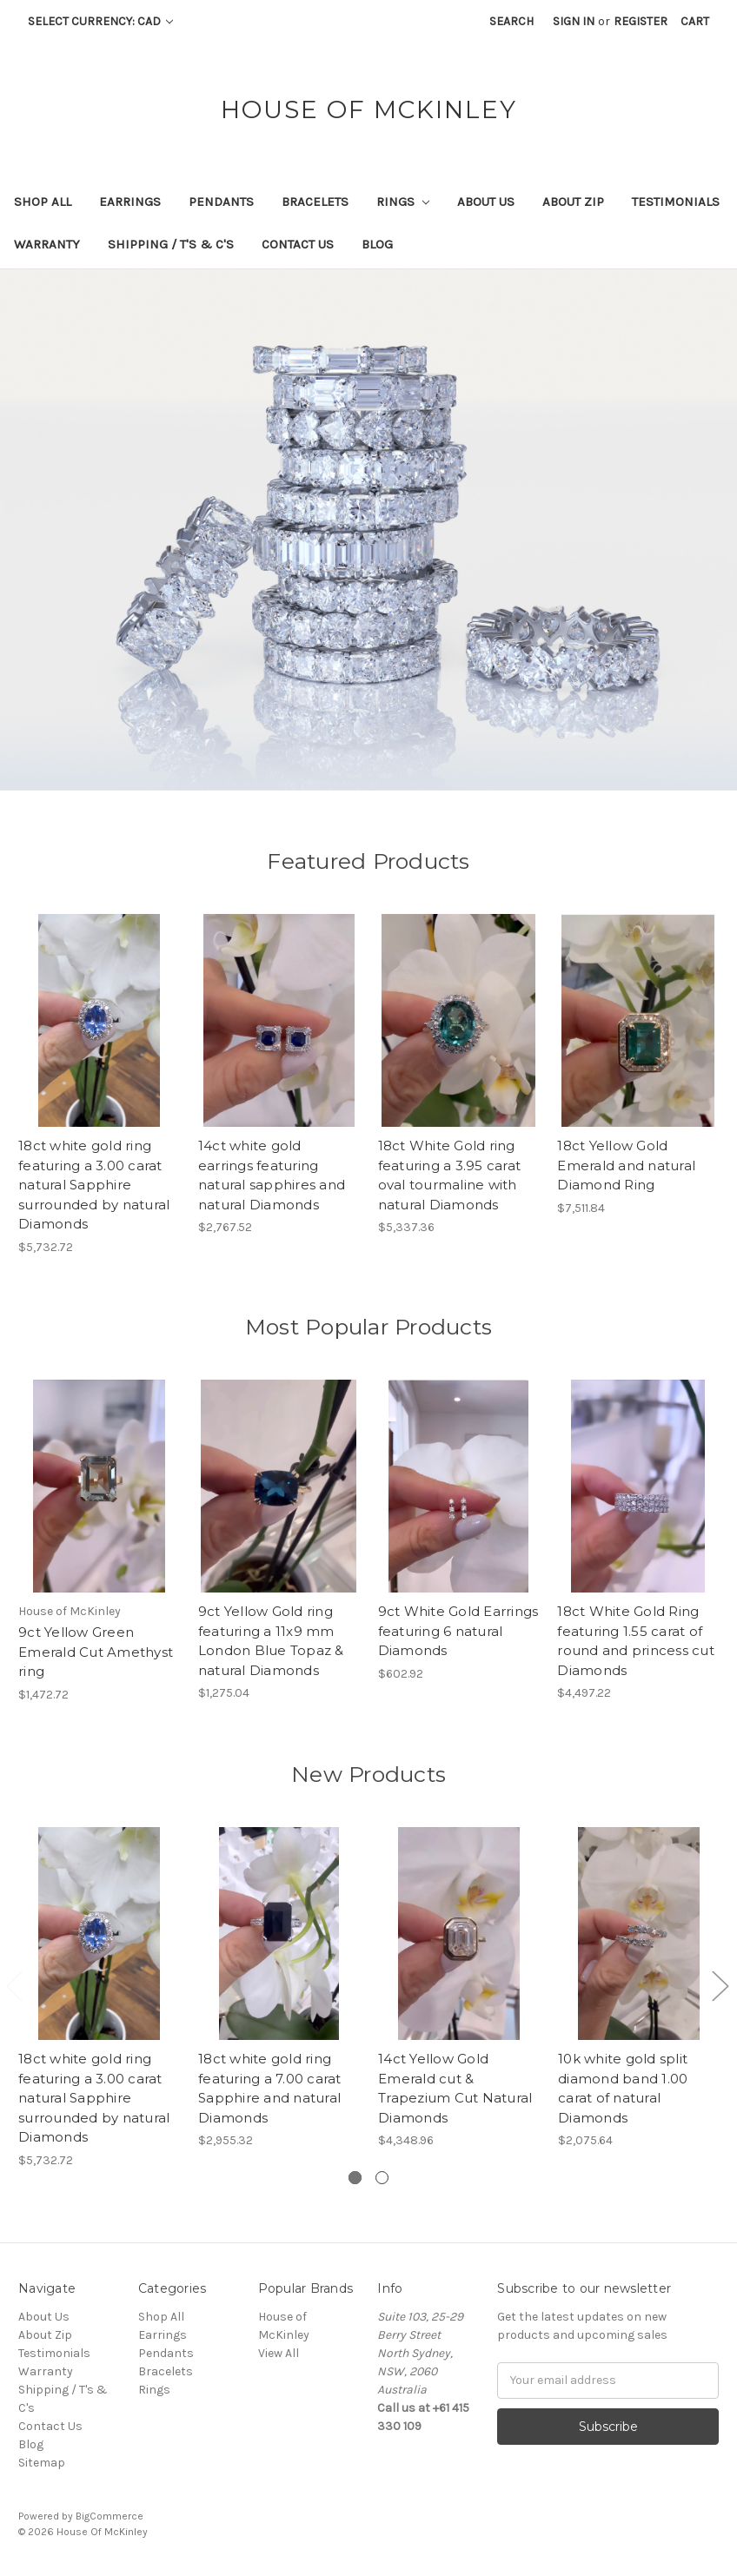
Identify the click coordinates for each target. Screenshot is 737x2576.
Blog (377, 244)
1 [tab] (355, 2177)
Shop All (42, 201)
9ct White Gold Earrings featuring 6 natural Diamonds (458, 1631)
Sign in (573, 21)
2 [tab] (381, 2177)
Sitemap (41, 2462)
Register (640, 21)
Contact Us (298, 244)
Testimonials (676, 201)
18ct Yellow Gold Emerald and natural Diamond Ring (626, 1165)
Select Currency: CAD (100, 21)
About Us (486, 201)
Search (511, 21)
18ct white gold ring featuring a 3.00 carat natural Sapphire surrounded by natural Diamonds (93, 1184)
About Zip (573, 201)
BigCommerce (109, 2516)
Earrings (130, 201)
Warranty (47, 244)
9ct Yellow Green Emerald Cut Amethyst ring (95, 1651)
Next (719, 1984)
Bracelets (315, 201)
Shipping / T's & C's (171, 244)
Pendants (221, 201)
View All (278, 2353)
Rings (402, 201)
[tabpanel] (99, 1998)
